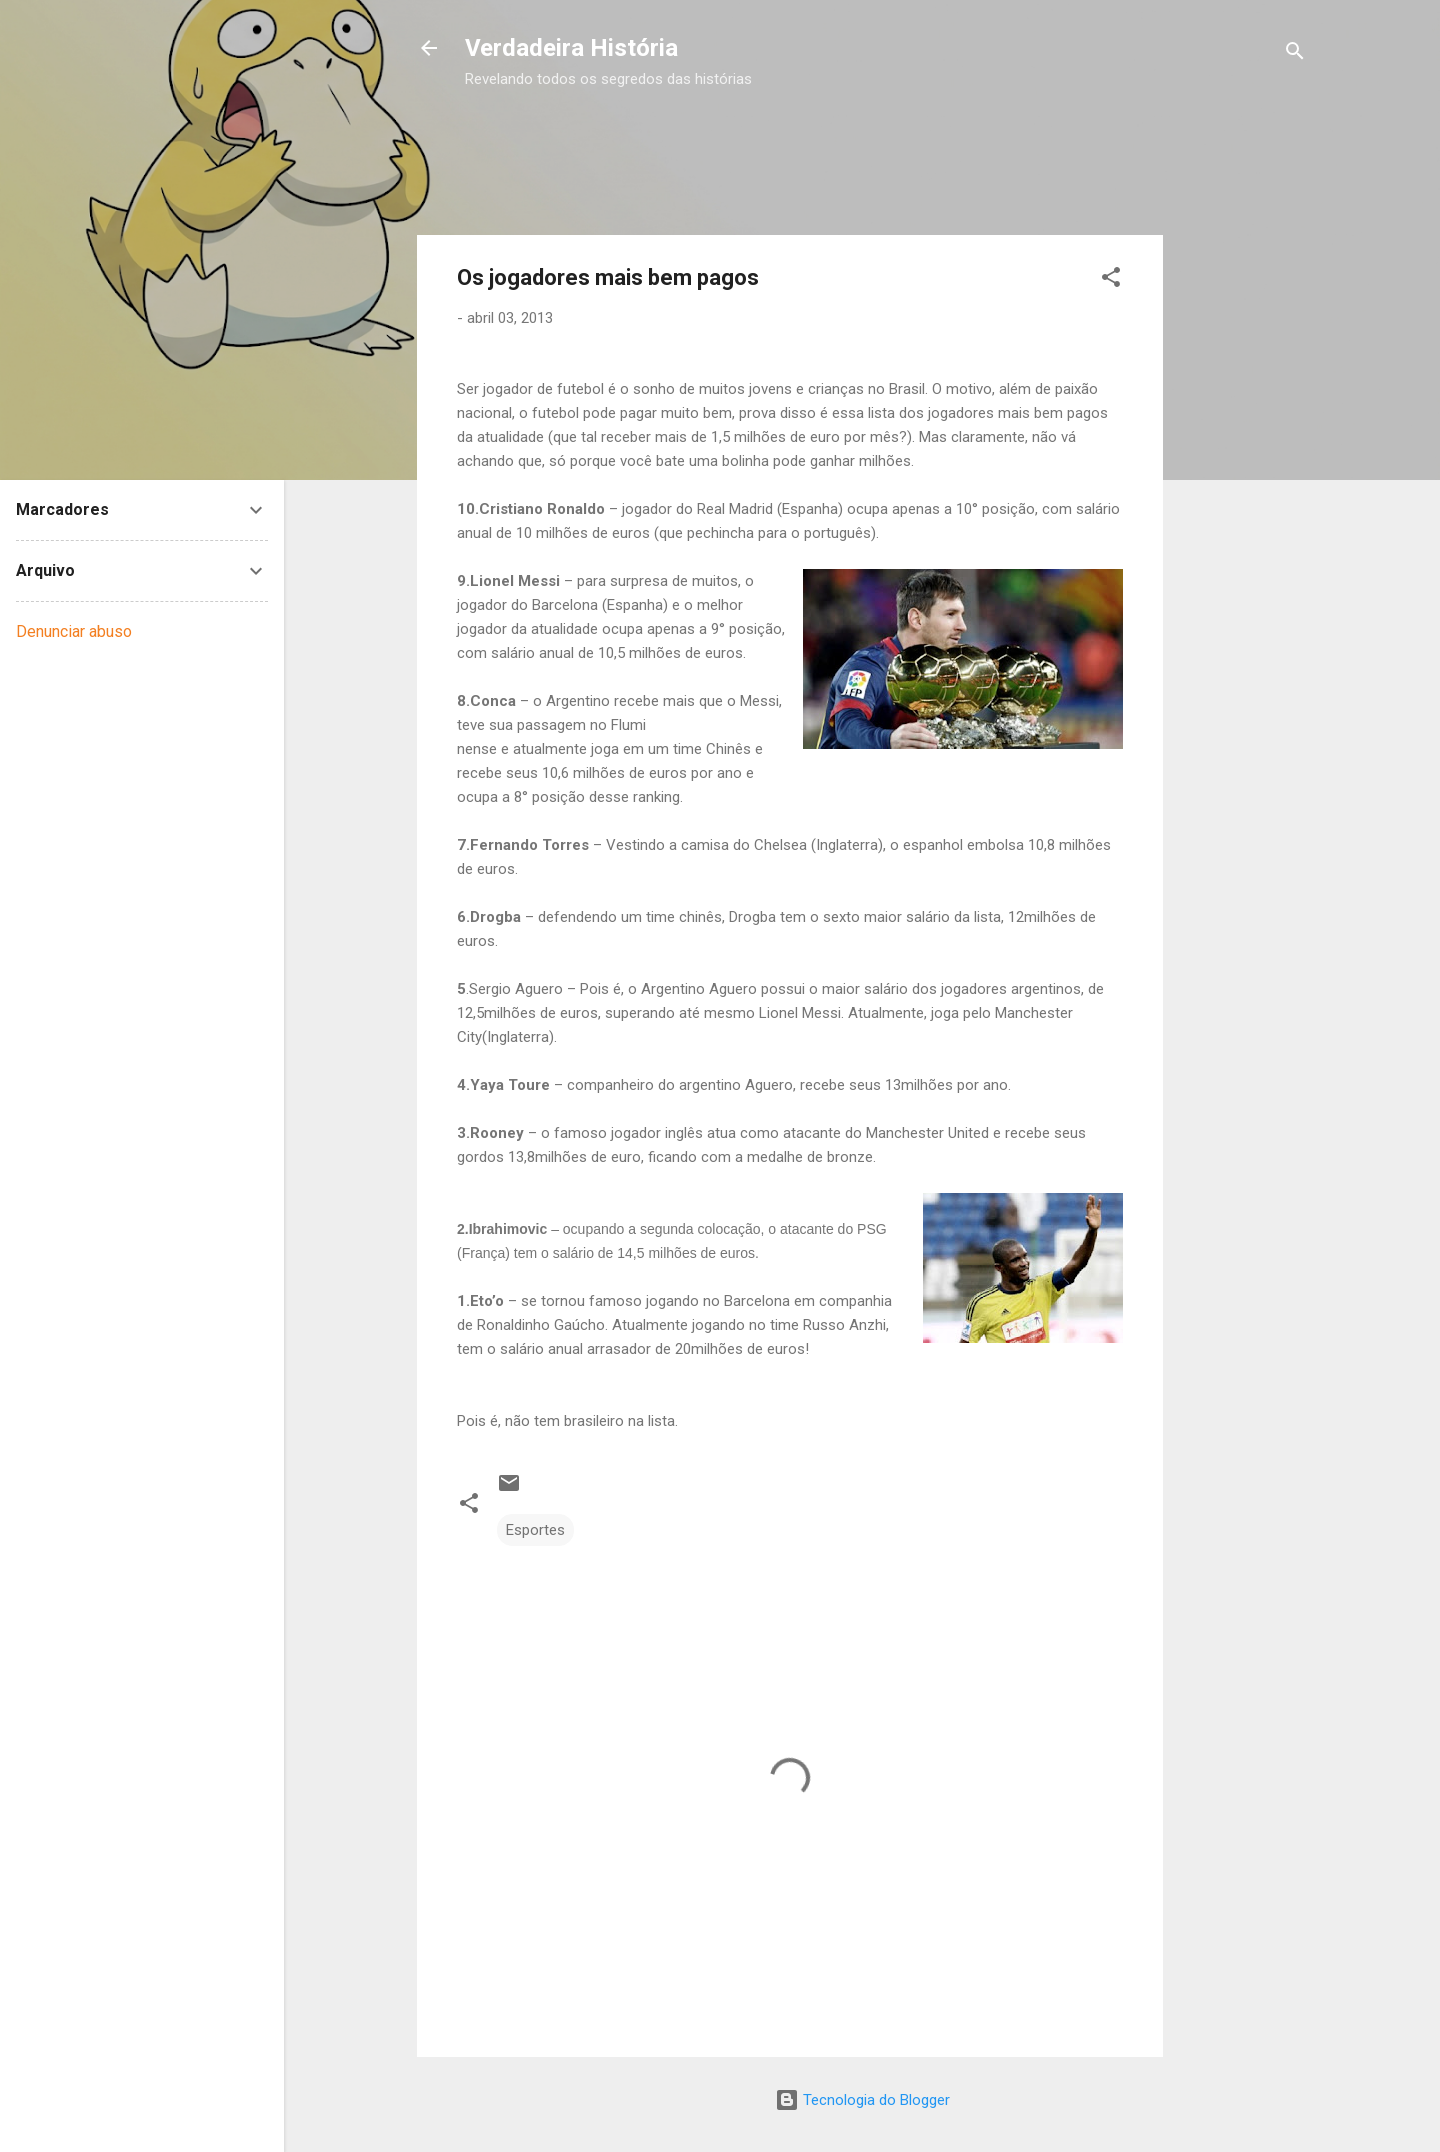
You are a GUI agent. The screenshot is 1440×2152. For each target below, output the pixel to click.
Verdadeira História (571, 48)
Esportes (535, 1530)
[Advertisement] (829, 138)
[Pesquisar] (1295, 54)
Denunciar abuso (74, 631)
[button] (1111, 280)
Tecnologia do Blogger (862, 2100)
